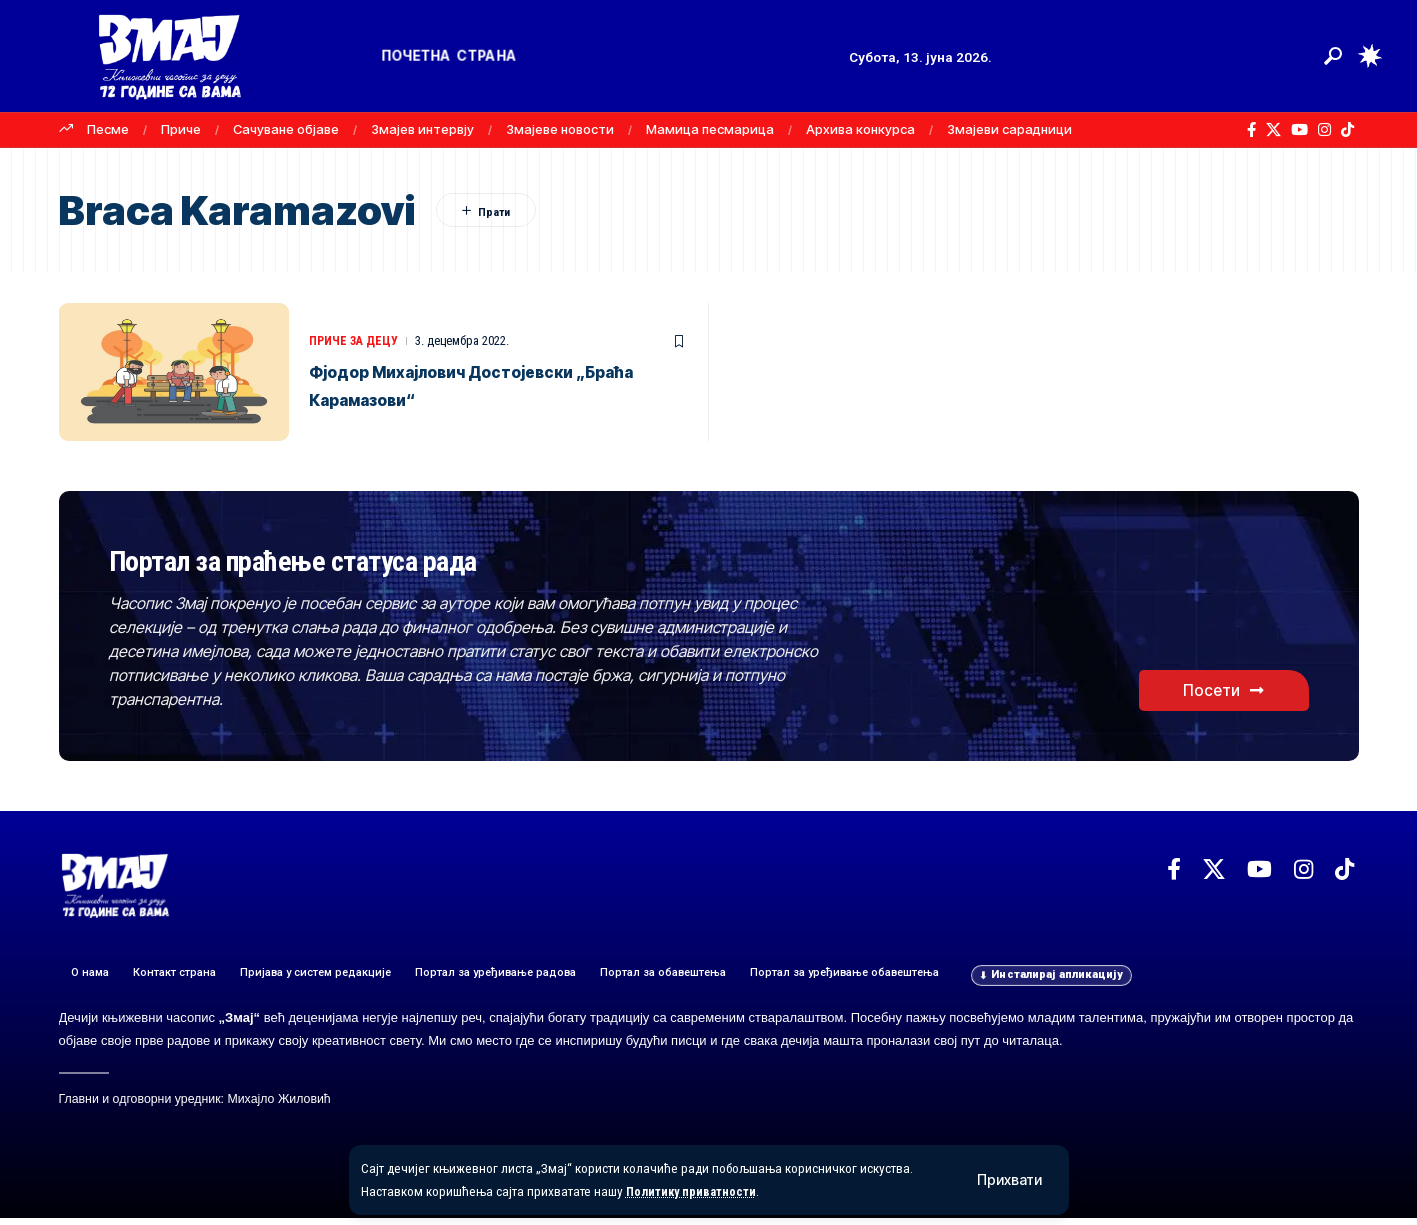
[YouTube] (1299, 130)
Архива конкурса (860, 129)
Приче (181, 129)
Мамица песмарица (710, 129)
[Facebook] (1251, 130)
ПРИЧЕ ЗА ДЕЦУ (357, 340)
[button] (1009, 1180)
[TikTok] (1347, 130)
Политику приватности (695, 1191)
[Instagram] (1324, 130)
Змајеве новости (560, 129)
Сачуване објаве (286, 129)
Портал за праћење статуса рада (387, 561)
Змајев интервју (422, 129)
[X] (1273, 130)
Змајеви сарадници (1009, 129)
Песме (108, 129)
